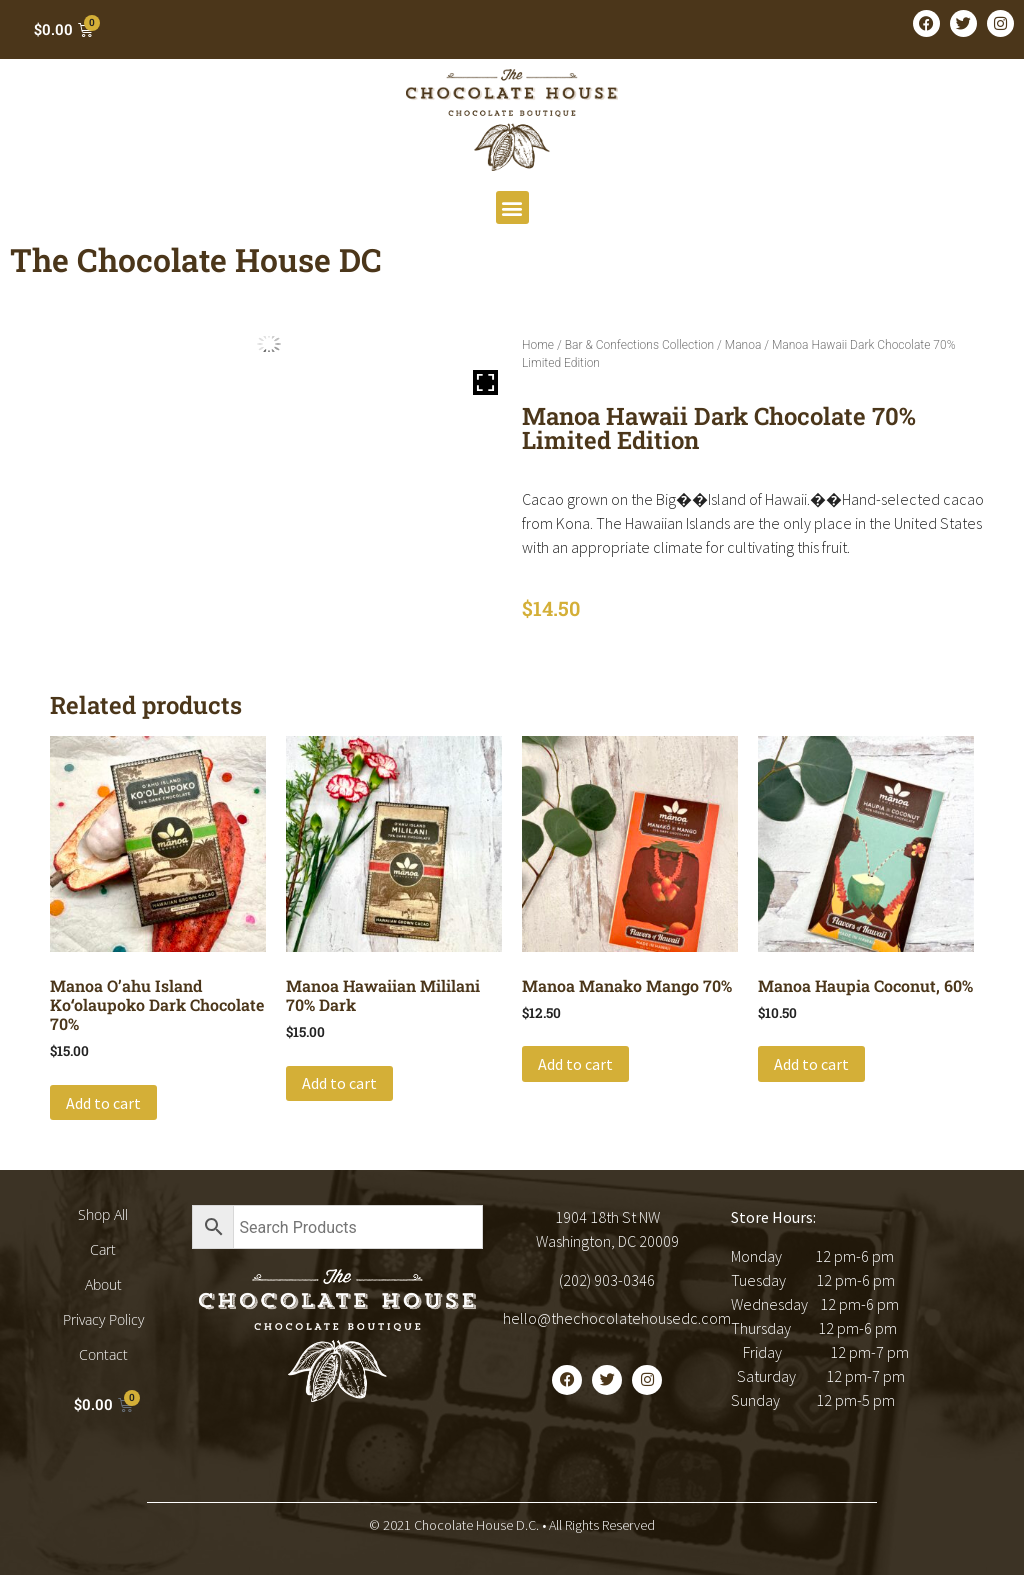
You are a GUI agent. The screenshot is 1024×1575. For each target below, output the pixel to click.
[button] (512, 207)
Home (538, 345)
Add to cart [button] (103, 1103)
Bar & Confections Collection (639, 345)
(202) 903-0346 (607, 1280)
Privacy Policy (103, 1319)
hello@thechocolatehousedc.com (617, 1318)
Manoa (743, 345)
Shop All (103, 1214)
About (103, 1284)
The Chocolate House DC (196, 259)
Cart (103, 1249)
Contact (103, 1354)
